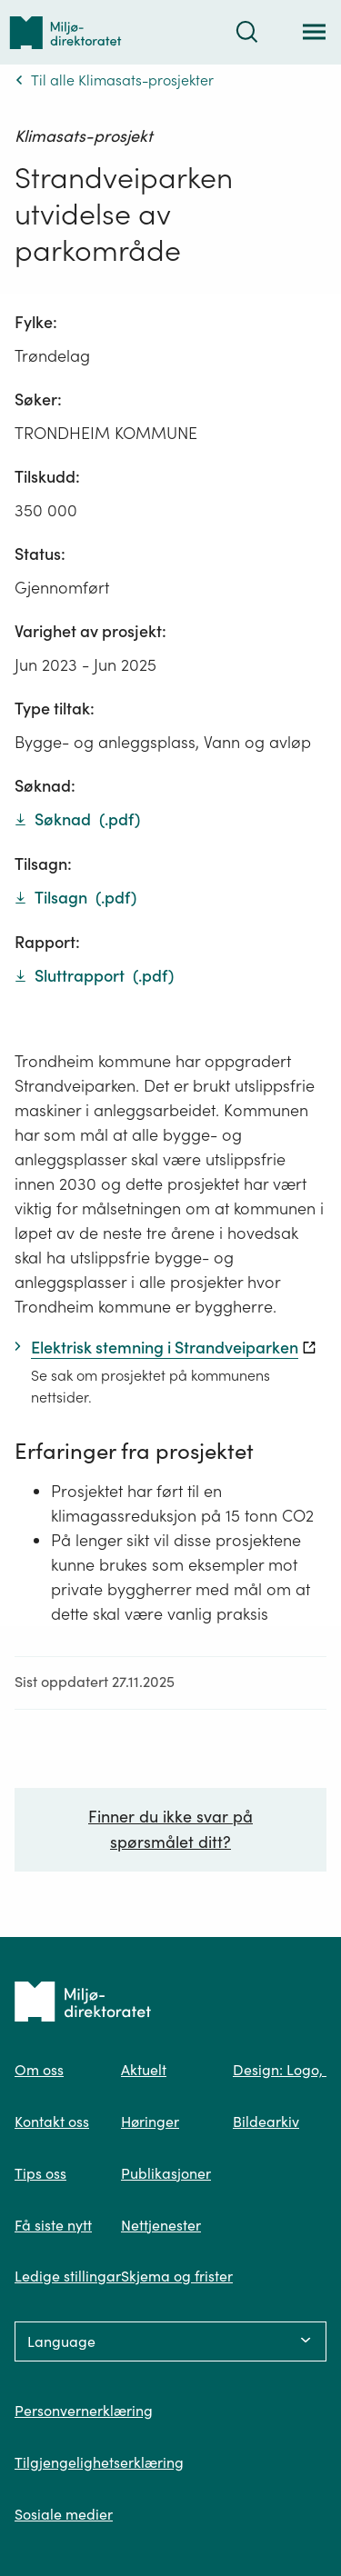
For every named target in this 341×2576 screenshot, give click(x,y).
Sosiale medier (64, 2514)
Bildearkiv (266, 2121)
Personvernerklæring (84, 2410)
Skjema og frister (177, 2276)
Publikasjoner (166, 2173)
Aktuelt (143, 2070)
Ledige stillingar (68, 2276)
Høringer (150, 2121)
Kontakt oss (52, 2121)
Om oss (39, 2070)
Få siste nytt (53, 2225)
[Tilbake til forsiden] (65, 32)
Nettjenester (161, 2225)
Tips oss (40, 2173)
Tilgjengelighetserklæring (99, 2462)
